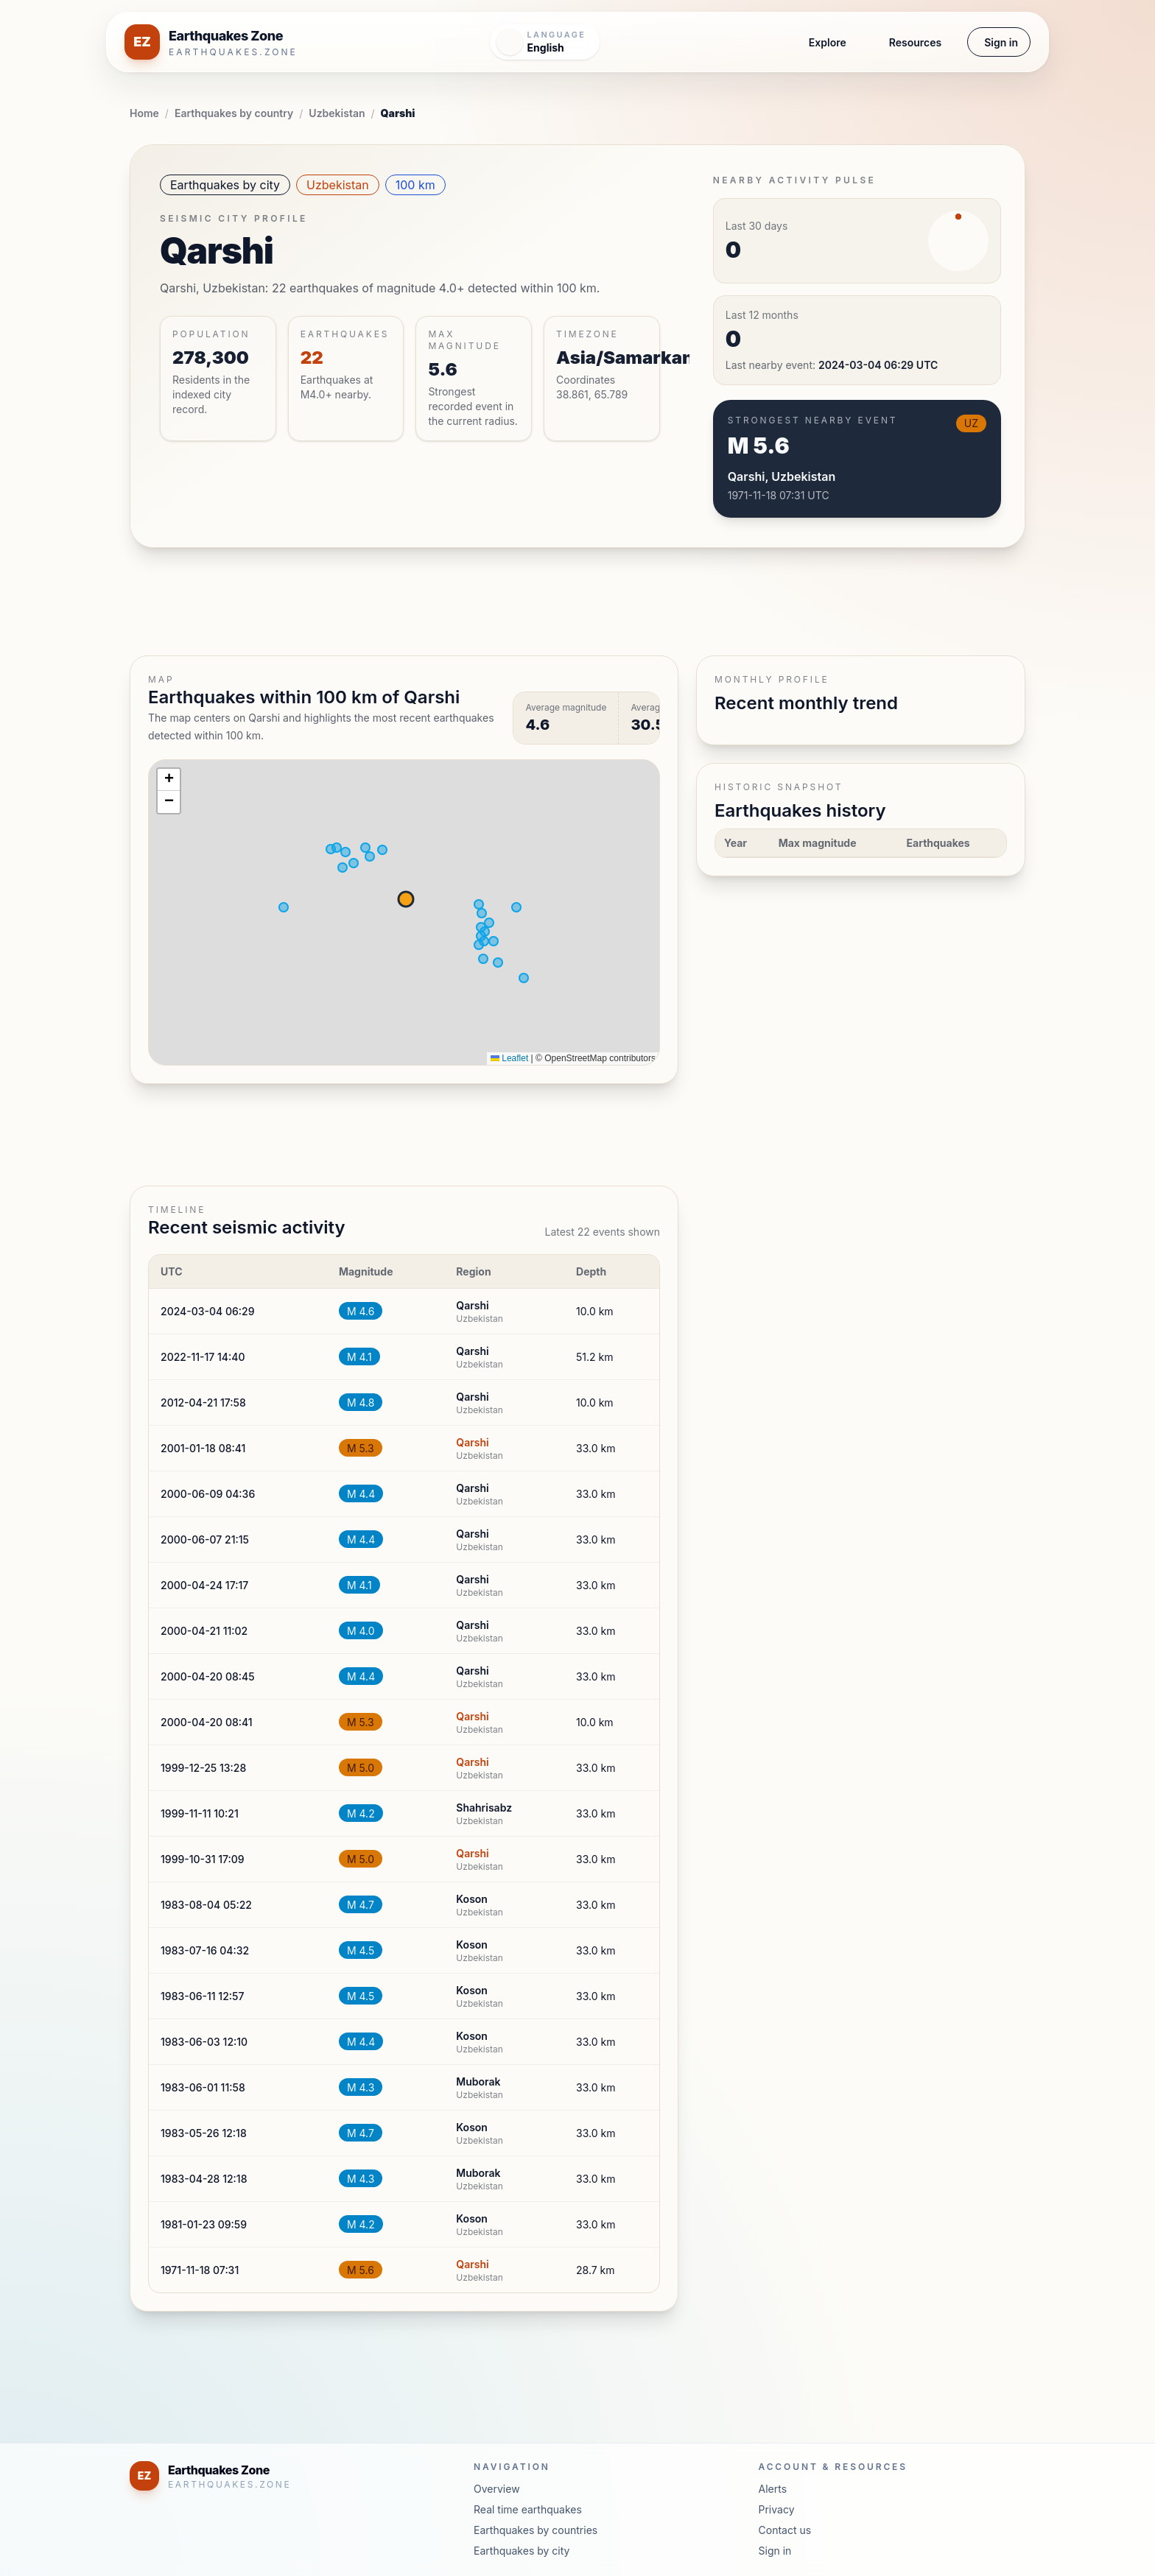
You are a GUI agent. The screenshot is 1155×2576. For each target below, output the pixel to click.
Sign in (1001, 42)
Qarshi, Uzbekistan (782, 476)
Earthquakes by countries (535, 2530)
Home (144, 113)
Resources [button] (915, 42)
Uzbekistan (337, 113)
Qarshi (472, 1442)
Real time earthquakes (528, 2509)
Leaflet (509, 1058)
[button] (169, 780)
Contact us (785, 2530)
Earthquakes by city (225, 184)
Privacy (777, 2509)
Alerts (773, 2488)
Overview (497, 2488)
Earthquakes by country (234, 113)
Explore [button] (827, 42)
